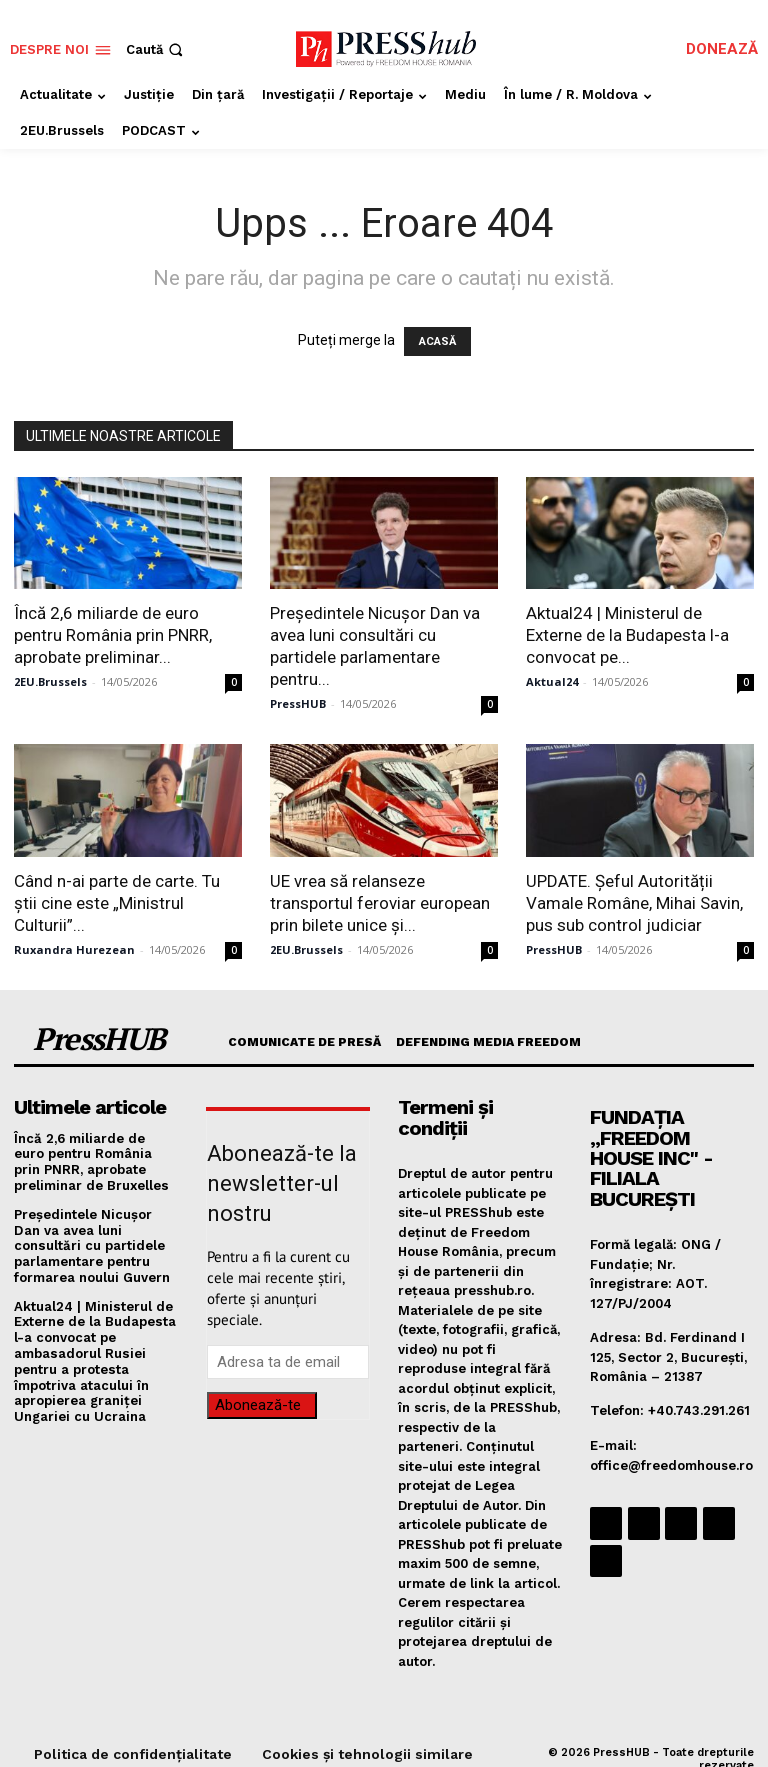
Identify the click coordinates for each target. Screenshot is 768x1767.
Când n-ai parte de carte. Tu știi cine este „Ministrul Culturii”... (117, 903)
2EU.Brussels (50, 681)
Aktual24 (552, 681)
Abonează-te (258, 1405)
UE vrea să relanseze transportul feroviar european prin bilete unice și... (380, 903)
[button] (156, 49)
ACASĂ (437, 341)
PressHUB (298, 703)
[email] (288, 1362)
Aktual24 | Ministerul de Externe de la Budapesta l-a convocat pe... (627, 635)
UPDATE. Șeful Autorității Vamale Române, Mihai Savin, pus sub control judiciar (634, 903)
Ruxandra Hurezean (74, 949)
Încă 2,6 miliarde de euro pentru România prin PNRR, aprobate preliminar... (113, 635)
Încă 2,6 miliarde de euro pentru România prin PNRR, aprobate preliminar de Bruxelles (96, 1161)
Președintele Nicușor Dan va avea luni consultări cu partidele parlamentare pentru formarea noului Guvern (92, 1244)
